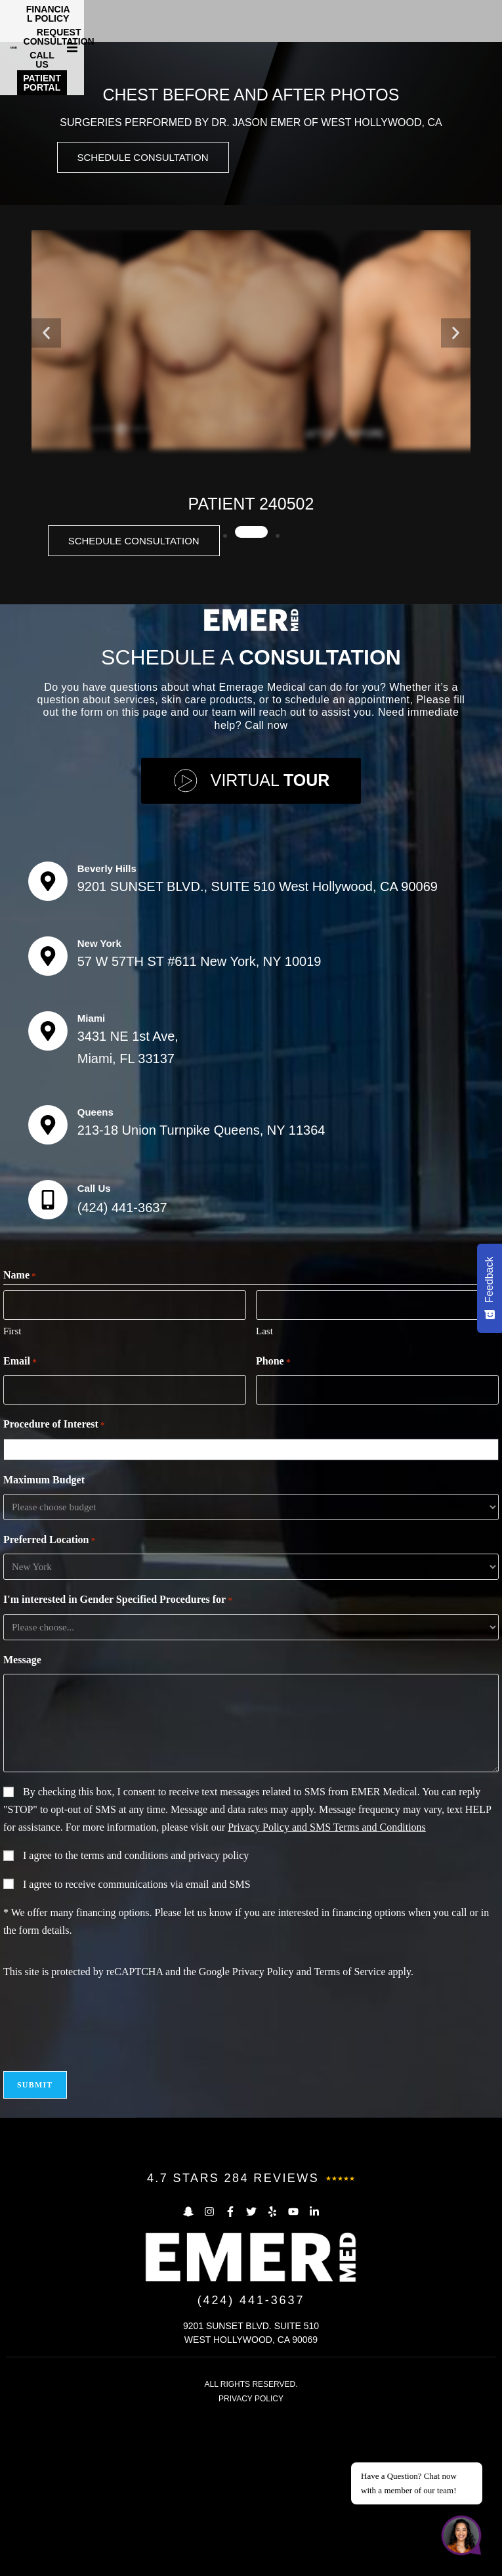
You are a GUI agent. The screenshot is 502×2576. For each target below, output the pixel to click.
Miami (91, 1177)
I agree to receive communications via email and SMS (137, 2043)
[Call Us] (48, 1359)
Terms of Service (349, 2131)
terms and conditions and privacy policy (165, 2014)
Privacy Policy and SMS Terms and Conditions (327, 1986)
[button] (490, 18)
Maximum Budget (44, 1639)
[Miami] (48, 1190)
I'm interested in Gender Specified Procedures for (117, 1760)
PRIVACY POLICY (251, 2559)
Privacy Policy (263, 2131)
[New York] (48, 1115)
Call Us (94, 1347)
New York (99, 1102)
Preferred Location (49, 1700)
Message (22, 1819)
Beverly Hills (106, 1028)
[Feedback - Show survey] (489, 1287)
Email (20, 1521)
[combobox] (254, 1609)
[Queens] (48, 1284)
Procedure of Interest (54, 1584)
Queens (95, 1271)
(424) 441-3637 (122, 1367)
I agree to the (136, 2014)
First (12, 1490)
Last (264, 1490)
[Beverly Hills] (48, 1040)
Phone (273, 1521)
